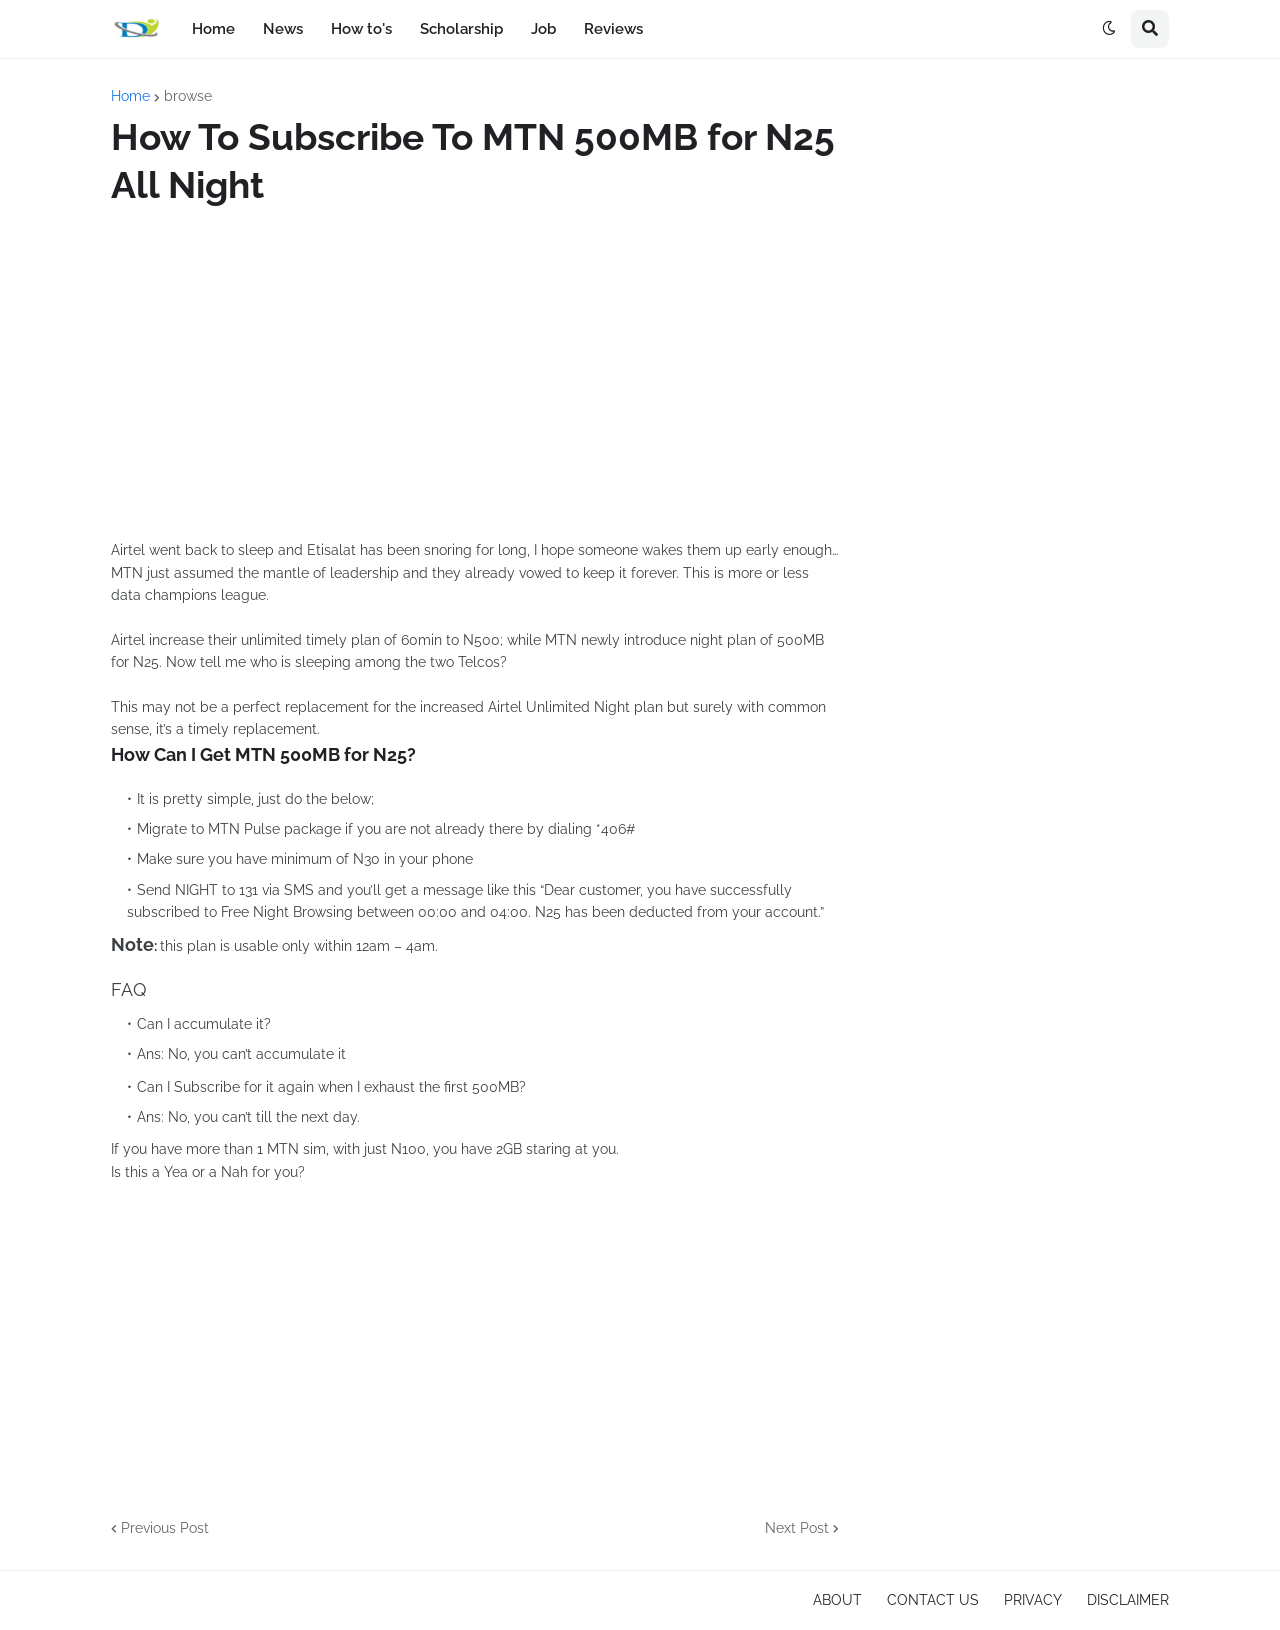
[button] (1109, 29)
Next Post (797, 1528)
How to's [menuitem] (361, 29)
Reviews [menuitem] (613, 29)
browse (188, 96)
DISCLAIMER (1128, 1600)
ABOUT (837, 1600)
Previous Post (165, 1528)
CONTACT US (933, 1600)
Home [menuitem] (213, 29)
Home (130, 96)
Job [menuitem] (543, 29)
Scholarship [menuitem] (461, 29)
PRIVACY (1033, 1600)
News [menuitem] (283, 29)
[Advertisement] (475, 374)
